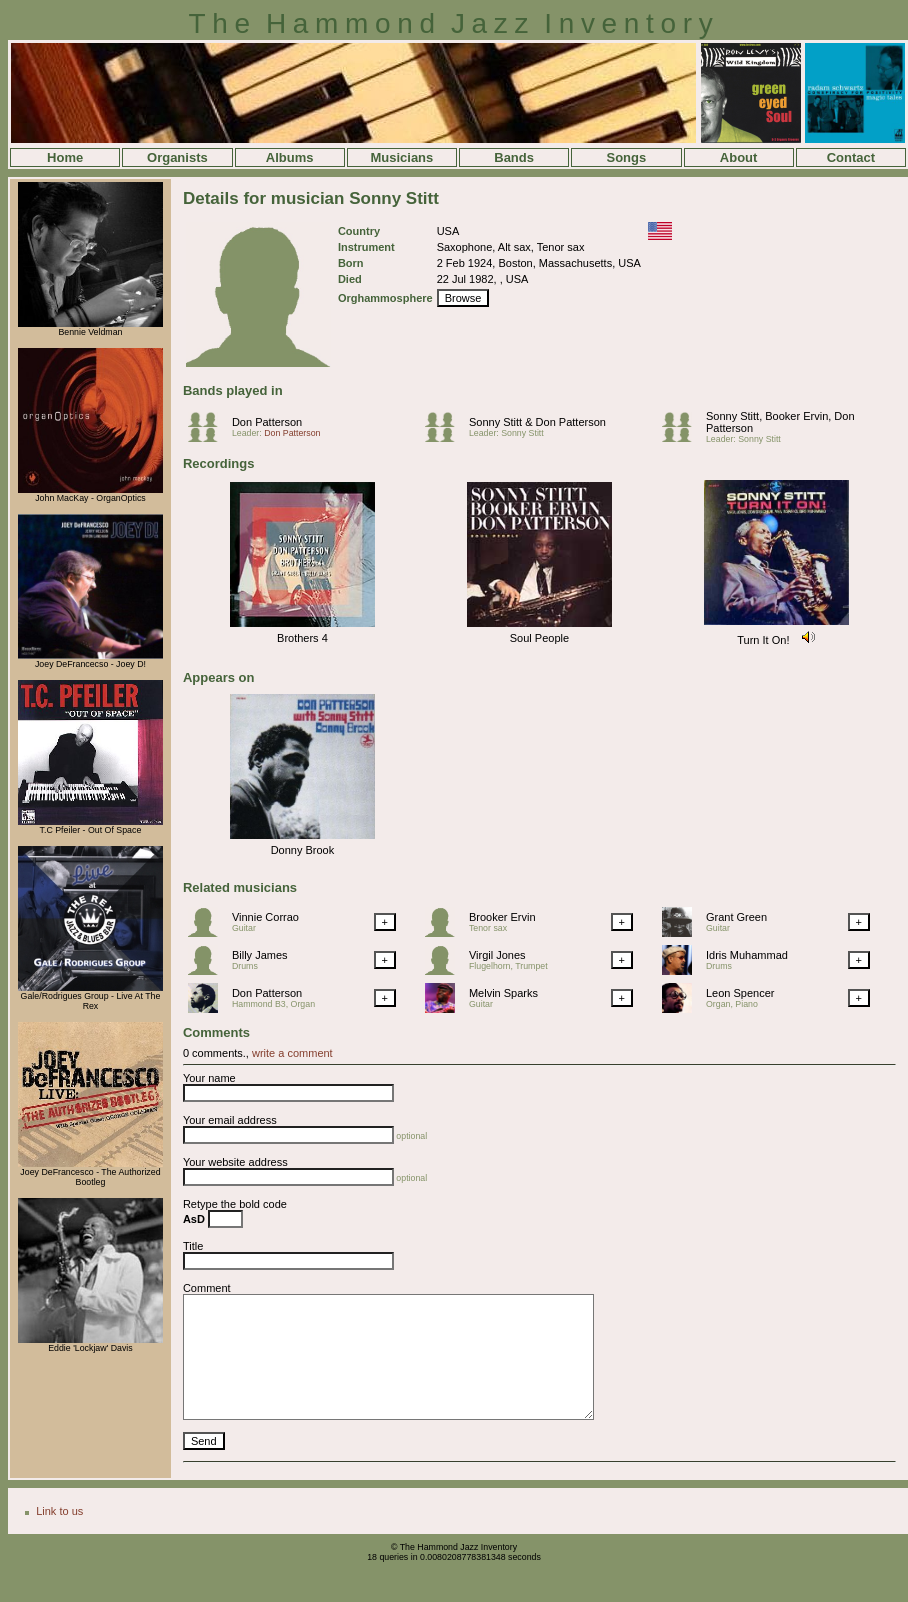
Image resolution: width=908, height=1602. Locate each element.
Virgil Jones (497, 955)
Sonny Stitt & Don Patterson (537, 422)
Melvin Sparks (503, 993)
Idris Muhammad (747, 955)
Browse (463, 298)
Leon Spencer (740, 993)
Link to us (59, 1511)
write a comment (292, 1053)
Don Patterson (267, 422)
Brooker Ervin (502, 917)
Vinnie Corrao (265, 917)
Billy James (260, 955)
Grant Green (736, 917)
